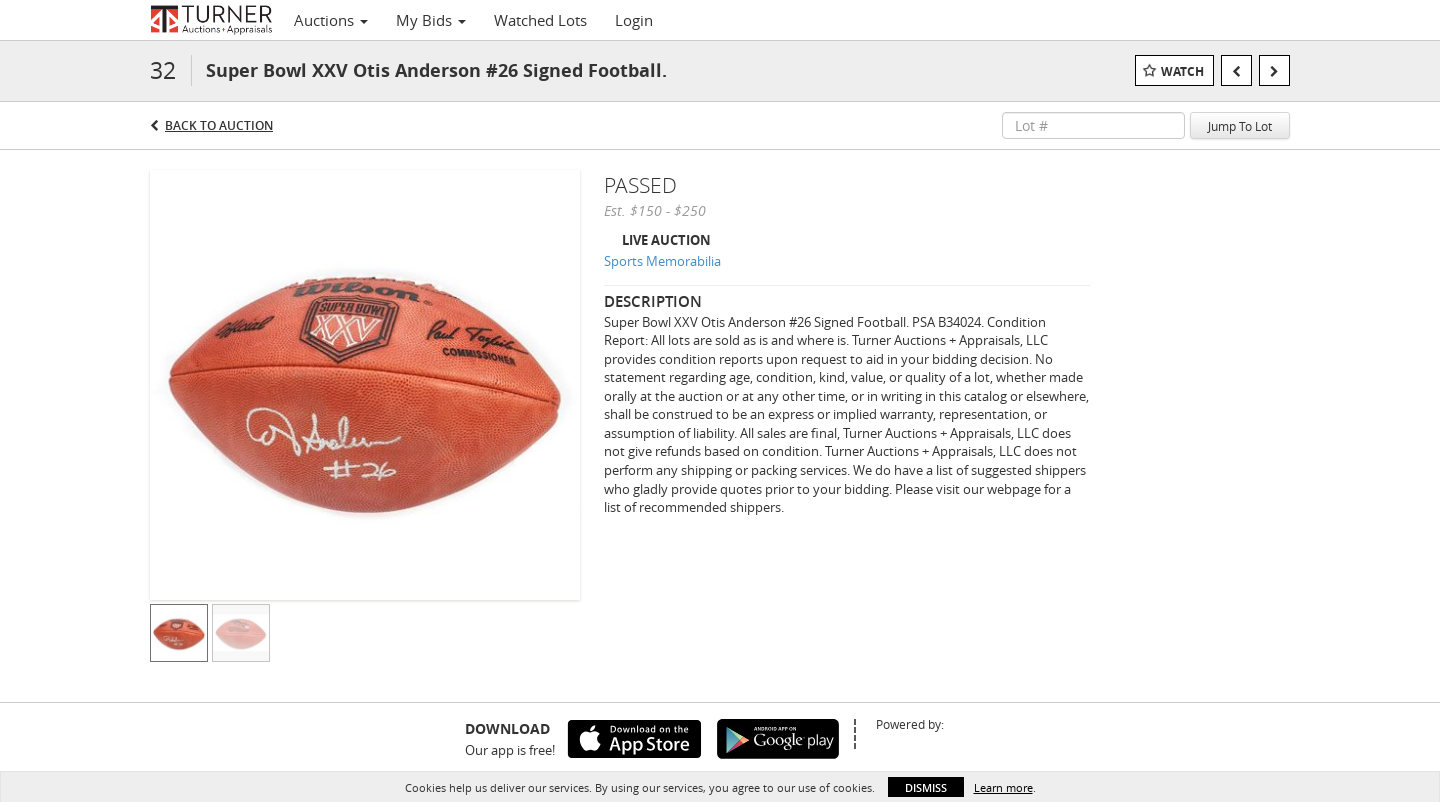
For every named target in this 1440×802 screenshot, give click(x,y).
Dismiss (926, 787)
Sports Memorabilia (662, 261)
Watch (1182, 71)
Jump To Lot (1240, 126)
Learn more (1003, 787)
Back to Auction (219, 125)
